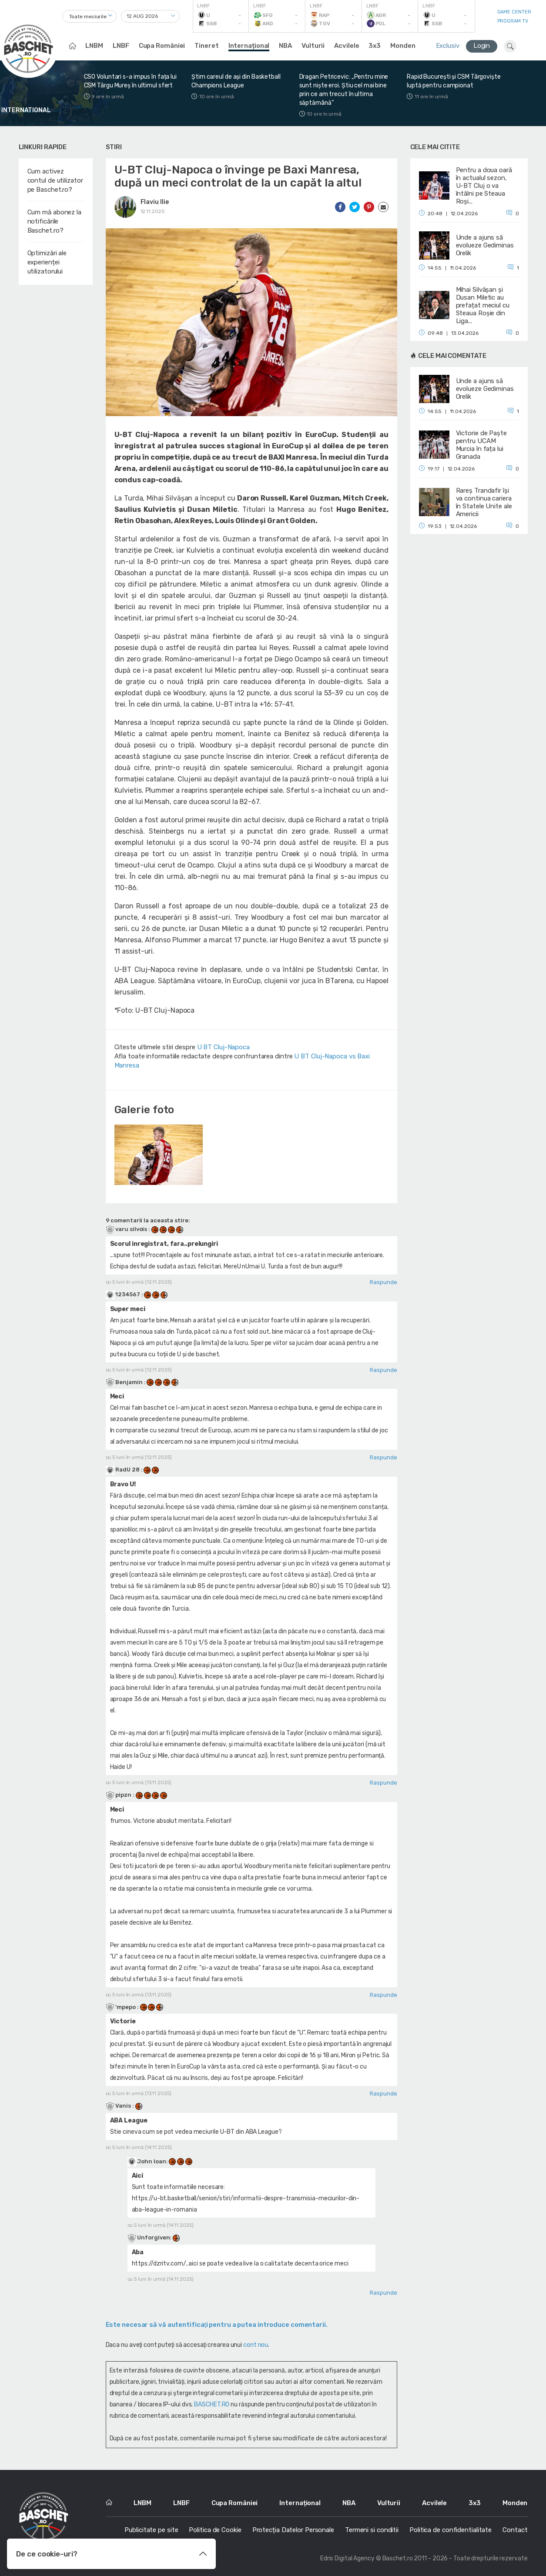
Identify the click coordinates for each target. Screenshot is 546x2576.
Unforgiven (153, 2237)
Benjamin (125, 1382)
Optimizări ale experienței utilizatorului (47, 262)
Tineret (206, 46)
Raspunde (383, 1282)
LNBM (94, 46)
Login (481, 46)
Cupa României (162, 46)
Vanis (119, 2105)
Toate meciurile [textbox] (88, 16)
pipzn (119, 1795)
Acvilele (346, 46)
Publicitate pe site (151, 2530)
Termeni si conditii (372, 2530)
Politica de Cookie (215, 2530)
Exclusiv (447, 46)
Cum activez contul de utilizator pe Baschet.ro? (55, 180)
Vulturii (313, 46)
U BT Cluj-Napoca (223, 1047)
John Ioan (151, 2161)
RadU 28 (123, 1469)
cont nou (255, 2345)
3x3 (374, 46)
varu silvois (127, 1229)
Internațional (249, 46)
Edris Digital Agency (347, 2558)
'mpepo (121, 2007)
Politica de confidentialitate (450, 2530)
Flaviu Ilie (155, 202)
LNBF (121, 46)
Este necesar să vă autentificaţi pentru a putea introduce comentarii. (217, 2325)
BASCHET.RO (211, 2404)
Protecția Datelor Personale (293, 2530)
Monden (402, 46)
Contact (514, 2530)
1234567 (123, 1294)
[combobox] (89, 16)
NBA (285, 46)
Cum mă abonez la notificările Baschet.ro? (54, 221)
